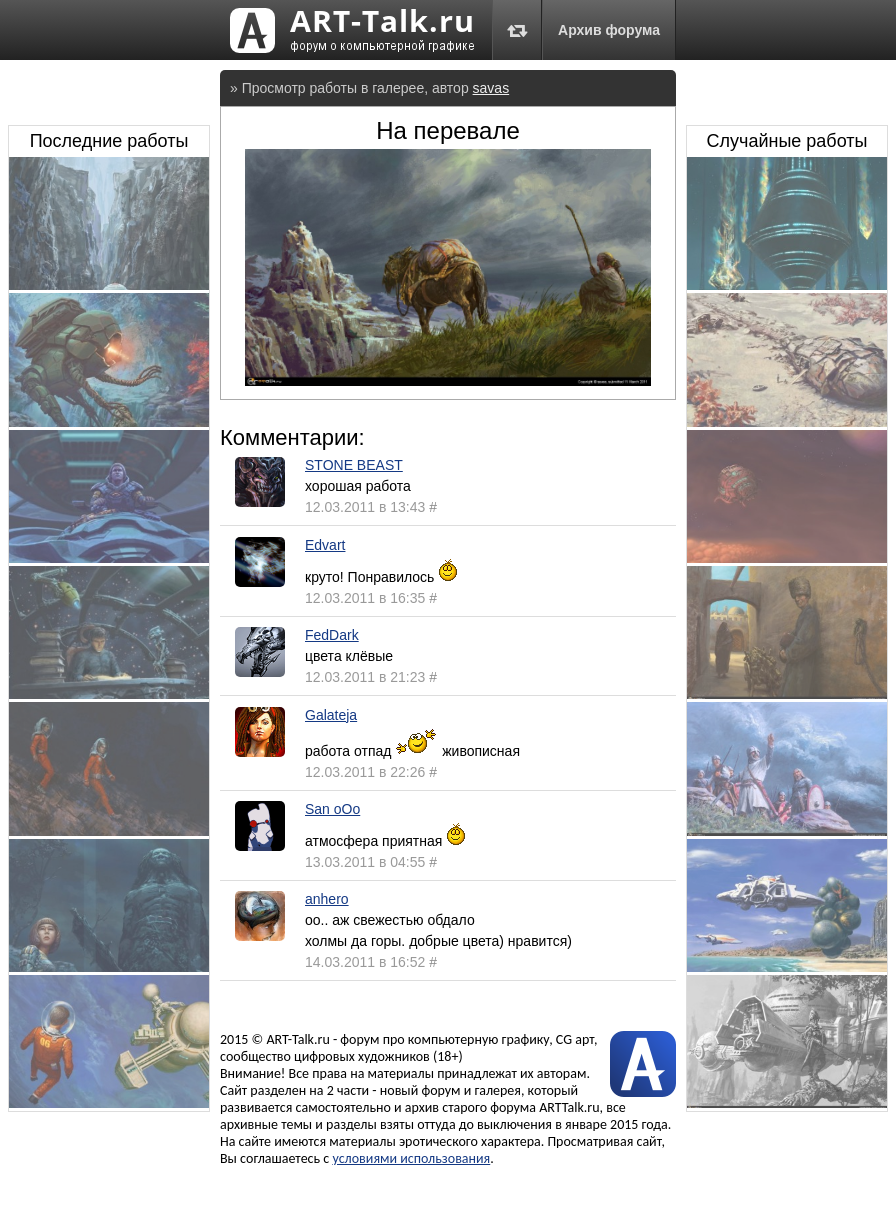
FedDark (332, 635)
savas (491, 88)
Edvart (325, 545)
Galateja (331, 715)
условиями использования (411, 1158)
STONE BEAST (354, 465)
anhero (327, 899)
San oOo (332, 809)
